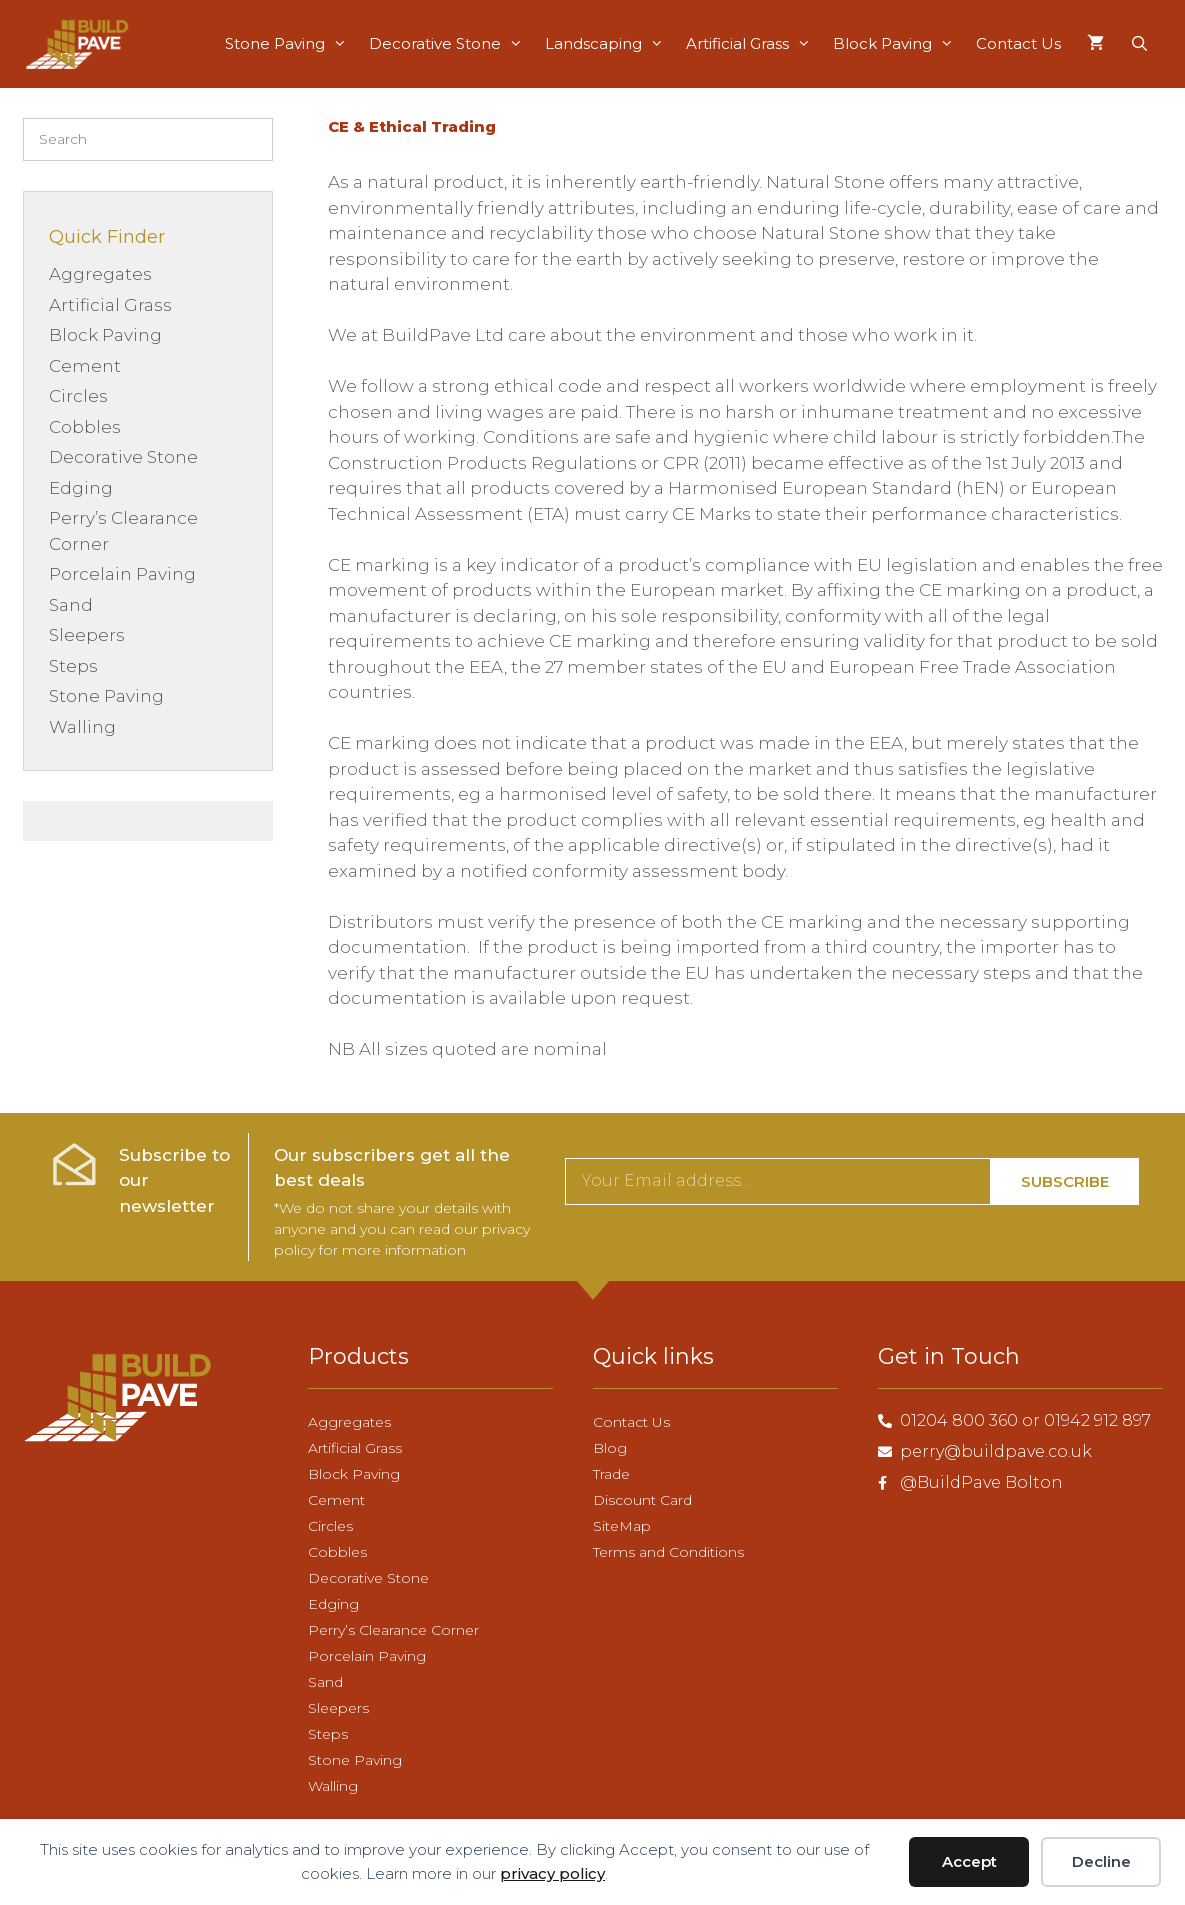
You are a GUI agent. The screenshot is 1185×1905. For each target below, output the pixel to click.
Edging (81, 488)
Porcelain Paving (122, 574)
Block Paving (896, 44)
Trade (611, 1474)
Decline (1101, 1861)
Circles (78, 396)
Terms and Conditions (668, 1552)
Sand (71, 605)
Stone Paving (288, 44)
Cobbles (85, 427)
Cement (85, 366)
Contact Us (1018, 43)
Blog (610, 1448)
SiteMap (622, 1526)
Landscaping (607, 44)
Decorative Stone (448, 44)
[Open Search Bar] (1139, 44)
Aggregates (100, 274)
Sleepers (87, 635)
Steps (73, 666)
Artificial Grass (751, 44)
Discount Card (642, 1500)
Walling (82, 727)
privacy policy (552, 1873)
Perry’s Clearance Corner (393, 1630)
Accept (969, 1861)
